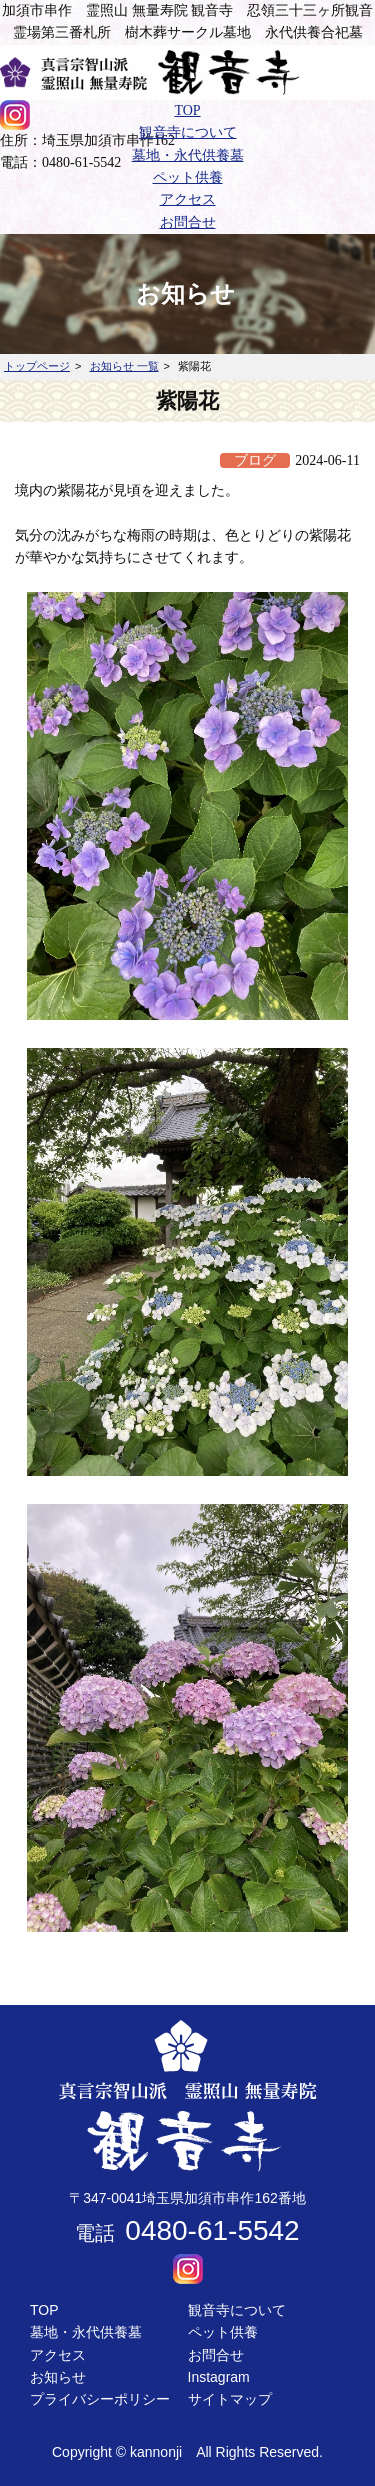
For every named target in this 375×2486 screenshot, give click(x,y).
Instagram (219, 2377)
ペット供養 (223, 2332)
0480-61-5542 (212, 2230)
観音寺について (237, 2310)
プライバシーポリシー (100, 2399)
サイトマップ (230, 2399)
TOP (44, 2310)
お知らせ (58, 2377)
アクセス (58, 2355)
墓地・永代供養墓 (86, 2332)
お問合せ (216, 2355)
